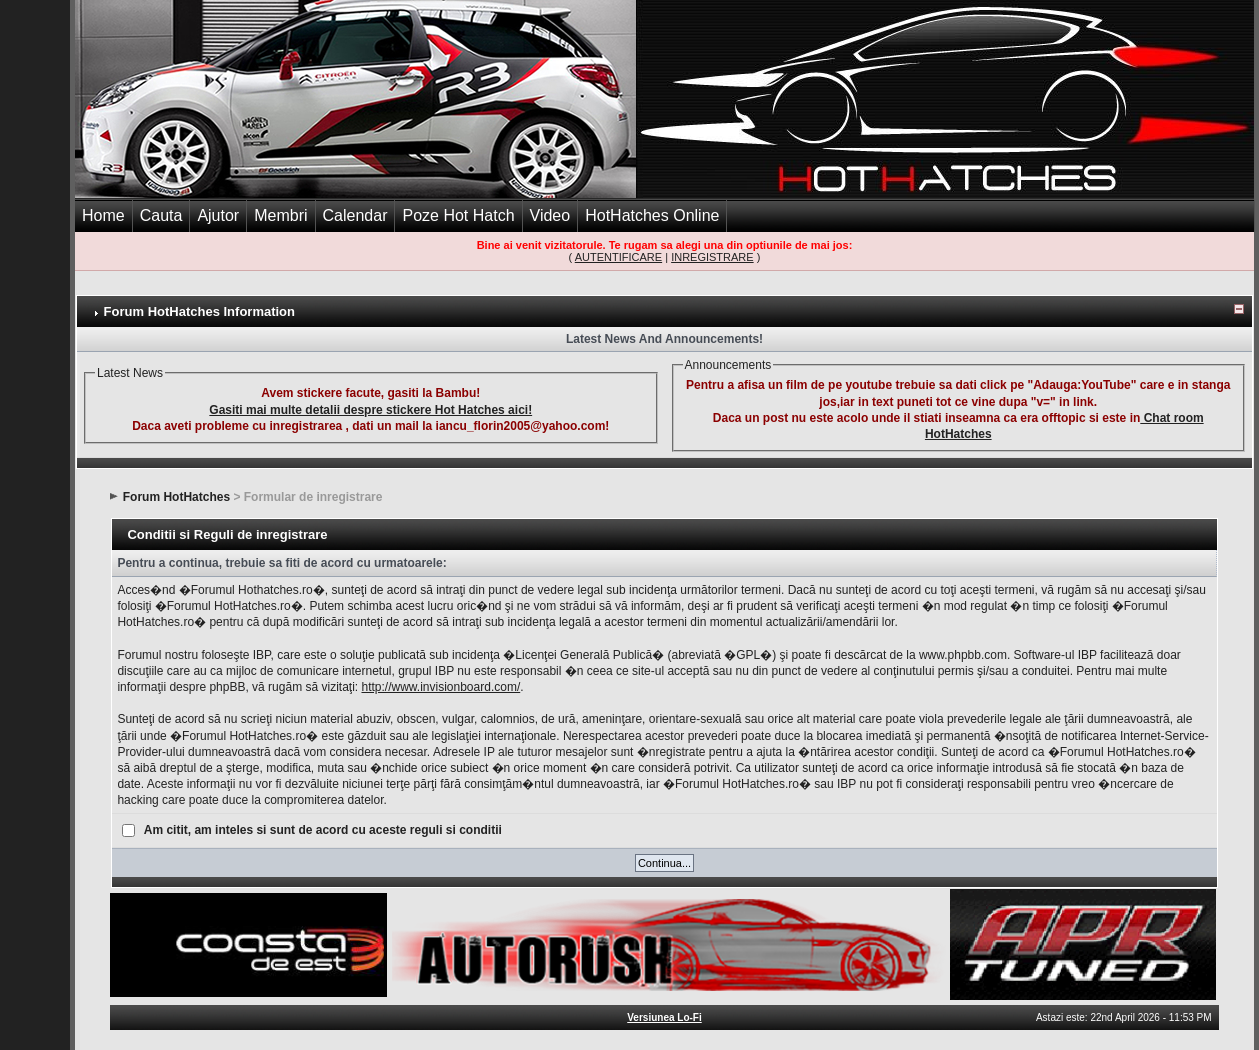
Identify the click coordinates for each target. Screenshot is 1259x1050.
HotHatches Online (652, 215)
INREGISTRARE (712, 257)
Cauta (161, 215)
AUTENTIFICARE (618, 257)
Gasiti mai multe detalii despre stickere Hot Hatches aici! (370, 410)
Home (103, 215)
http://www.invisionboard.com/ (440, 687)
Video (550, 215)
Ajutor (218, 215)
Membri (280, 215)
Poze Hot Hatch (458, 215)
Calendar (355, 215)
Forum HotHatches (176, 497)
